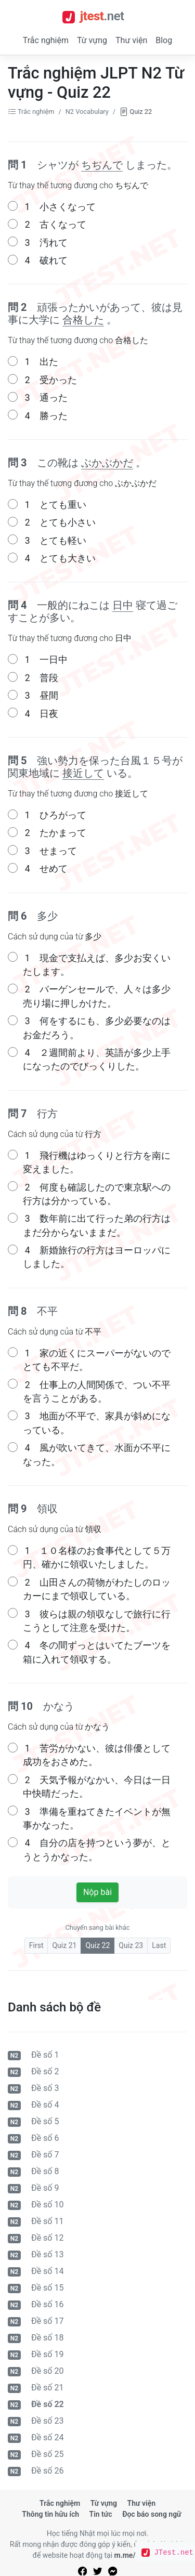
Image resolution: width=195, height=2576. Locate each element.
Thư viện (131, 40)
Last (159, 1945)
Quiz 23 (131, 1945)
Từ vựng (92, 40)
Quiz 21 (64, 1945)
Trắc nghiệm (46, 40)
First (36, 1945)
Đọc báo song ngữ (151, 2514)
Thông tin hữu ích (50, 2514)
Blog (163, 40)
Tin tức (100, 2514)
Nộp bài (97, 1892)
